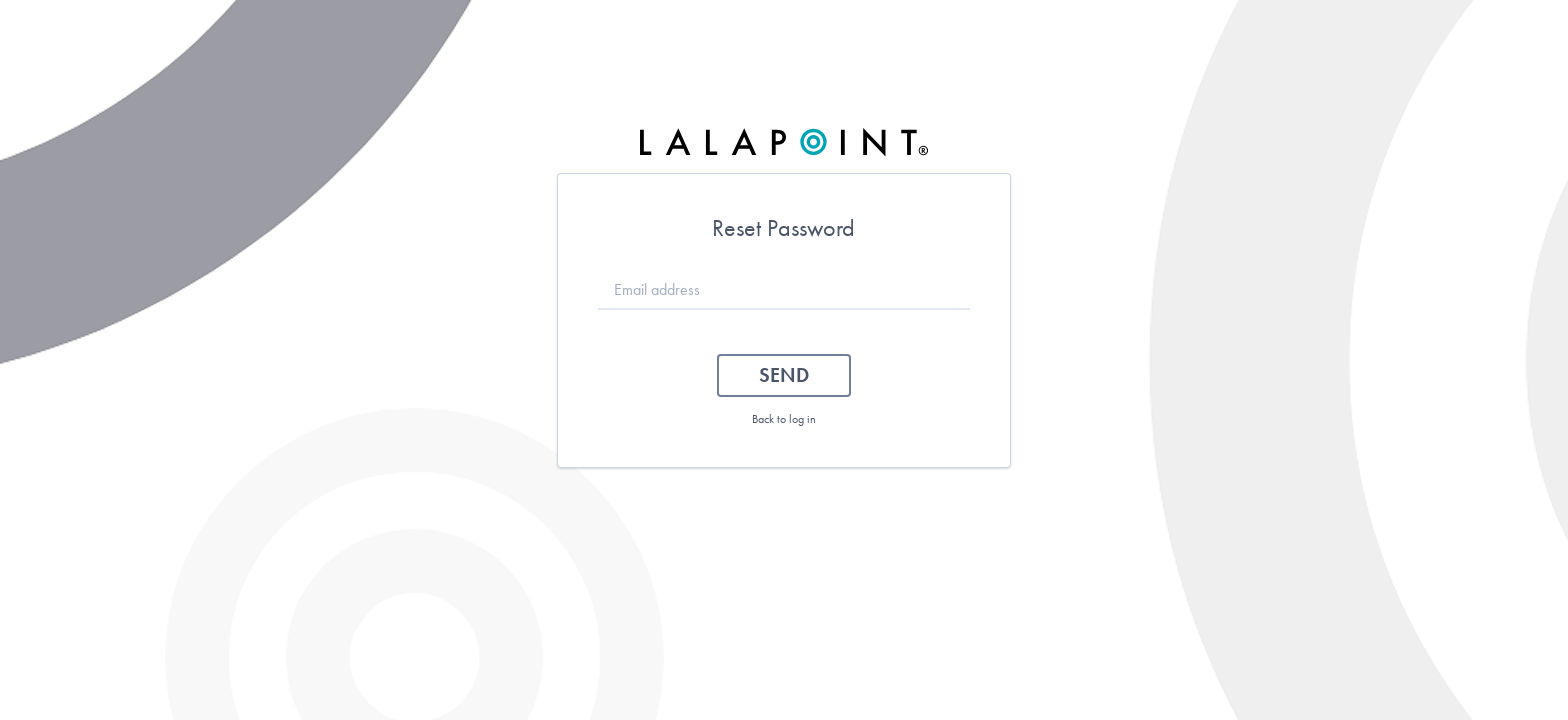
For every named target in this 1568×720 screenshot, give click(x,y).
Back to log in (784, 419)
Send (784, 375)
